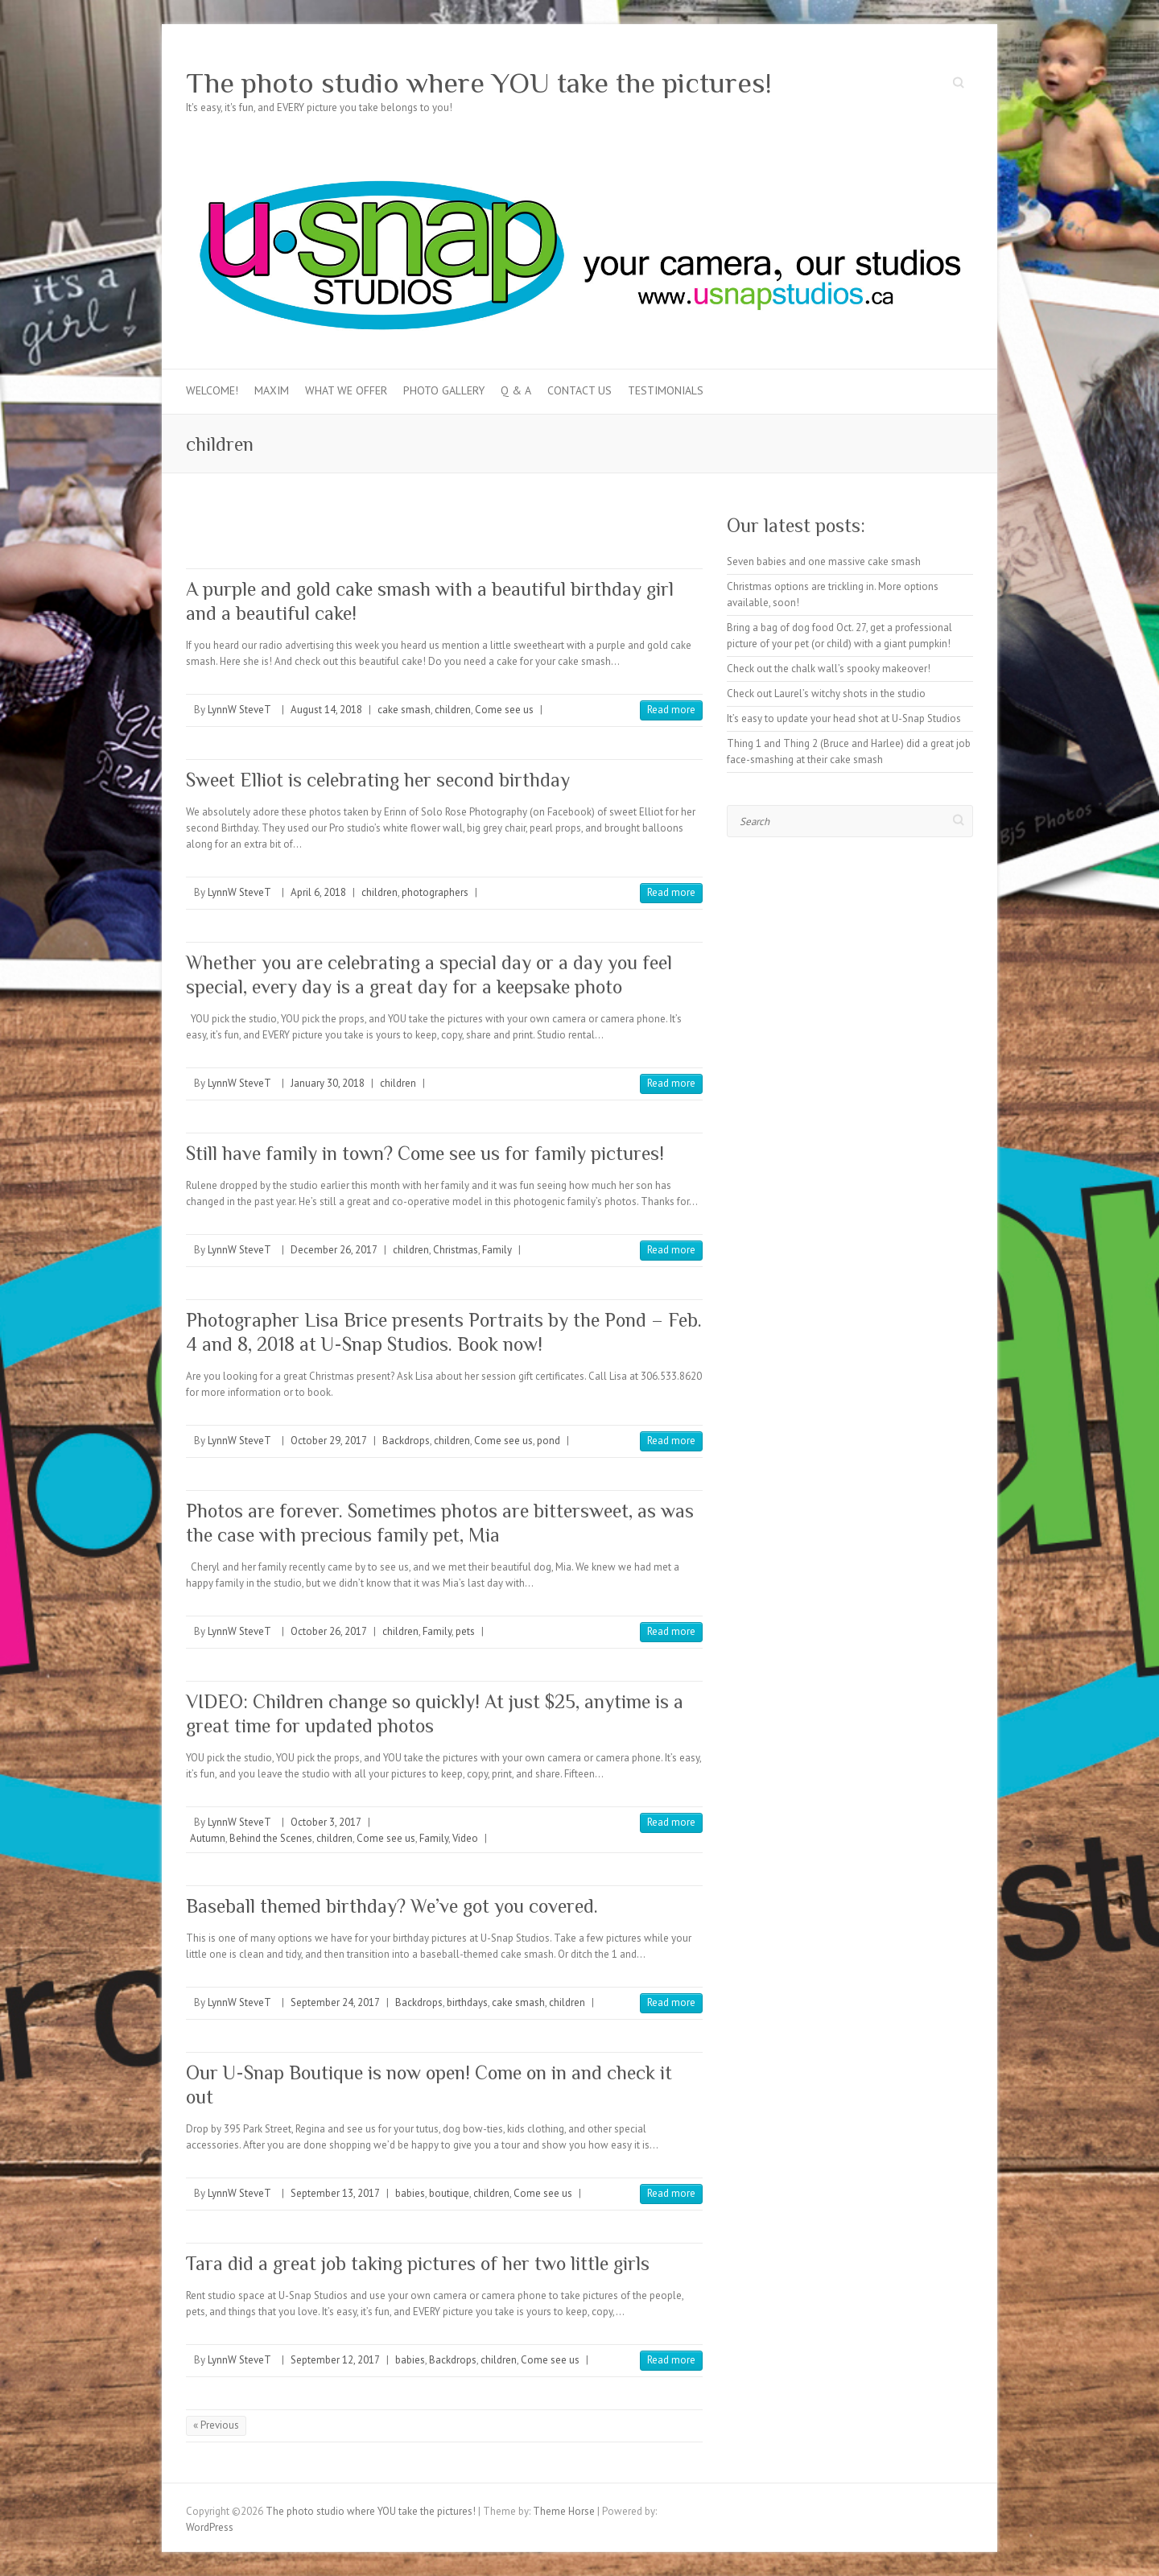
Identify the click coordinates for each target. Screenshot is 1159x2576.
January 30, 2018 (328, 1083)
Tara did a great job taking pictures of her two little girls (418, 2263)
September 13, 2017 (335, 2193)
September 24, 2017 (335, 2002)
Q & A (516, 390)
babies (410, 2193)
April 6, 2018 (318, 892)
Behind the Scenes (270, 1838)
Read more (671, 709)
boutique (449, 2193)
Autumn (207, 1838)
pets (465, 1631)
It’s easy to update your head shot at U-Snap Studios (844, 718)
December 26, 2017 (334, 1250)
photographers (435, 892)
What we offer (346, 390)
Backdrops (406, 1440)
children (453, 709)
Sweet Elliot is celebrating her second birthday (378, 780)
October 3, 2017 (326, 1822)
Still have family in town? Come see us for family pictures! (425, 1153)
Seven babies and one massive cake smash (824, 561)
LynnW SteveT (239, 709)
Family (497, 1250)
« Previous (216, 2425)
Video (465, 1838)
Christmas (455, 1250)
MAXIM (271, 390)
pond (548, 1440)
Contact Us (579, 390)
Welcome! (212, 390)
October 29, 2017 (329, 1440)
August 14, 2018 (326, 709)
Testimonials (665, 390)
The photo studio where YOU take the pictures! (479, 83)
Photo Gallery (444, 390)
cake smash (404, 709)
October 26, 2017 (329, 1631)
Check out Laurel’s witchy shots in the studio (826, 693)
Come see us (504, 709)
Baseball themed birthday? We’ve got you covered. (392, 1906)
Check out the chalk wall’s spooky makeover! (828, 668)
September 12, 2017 (335, 2360)
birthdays (467, 2002)
